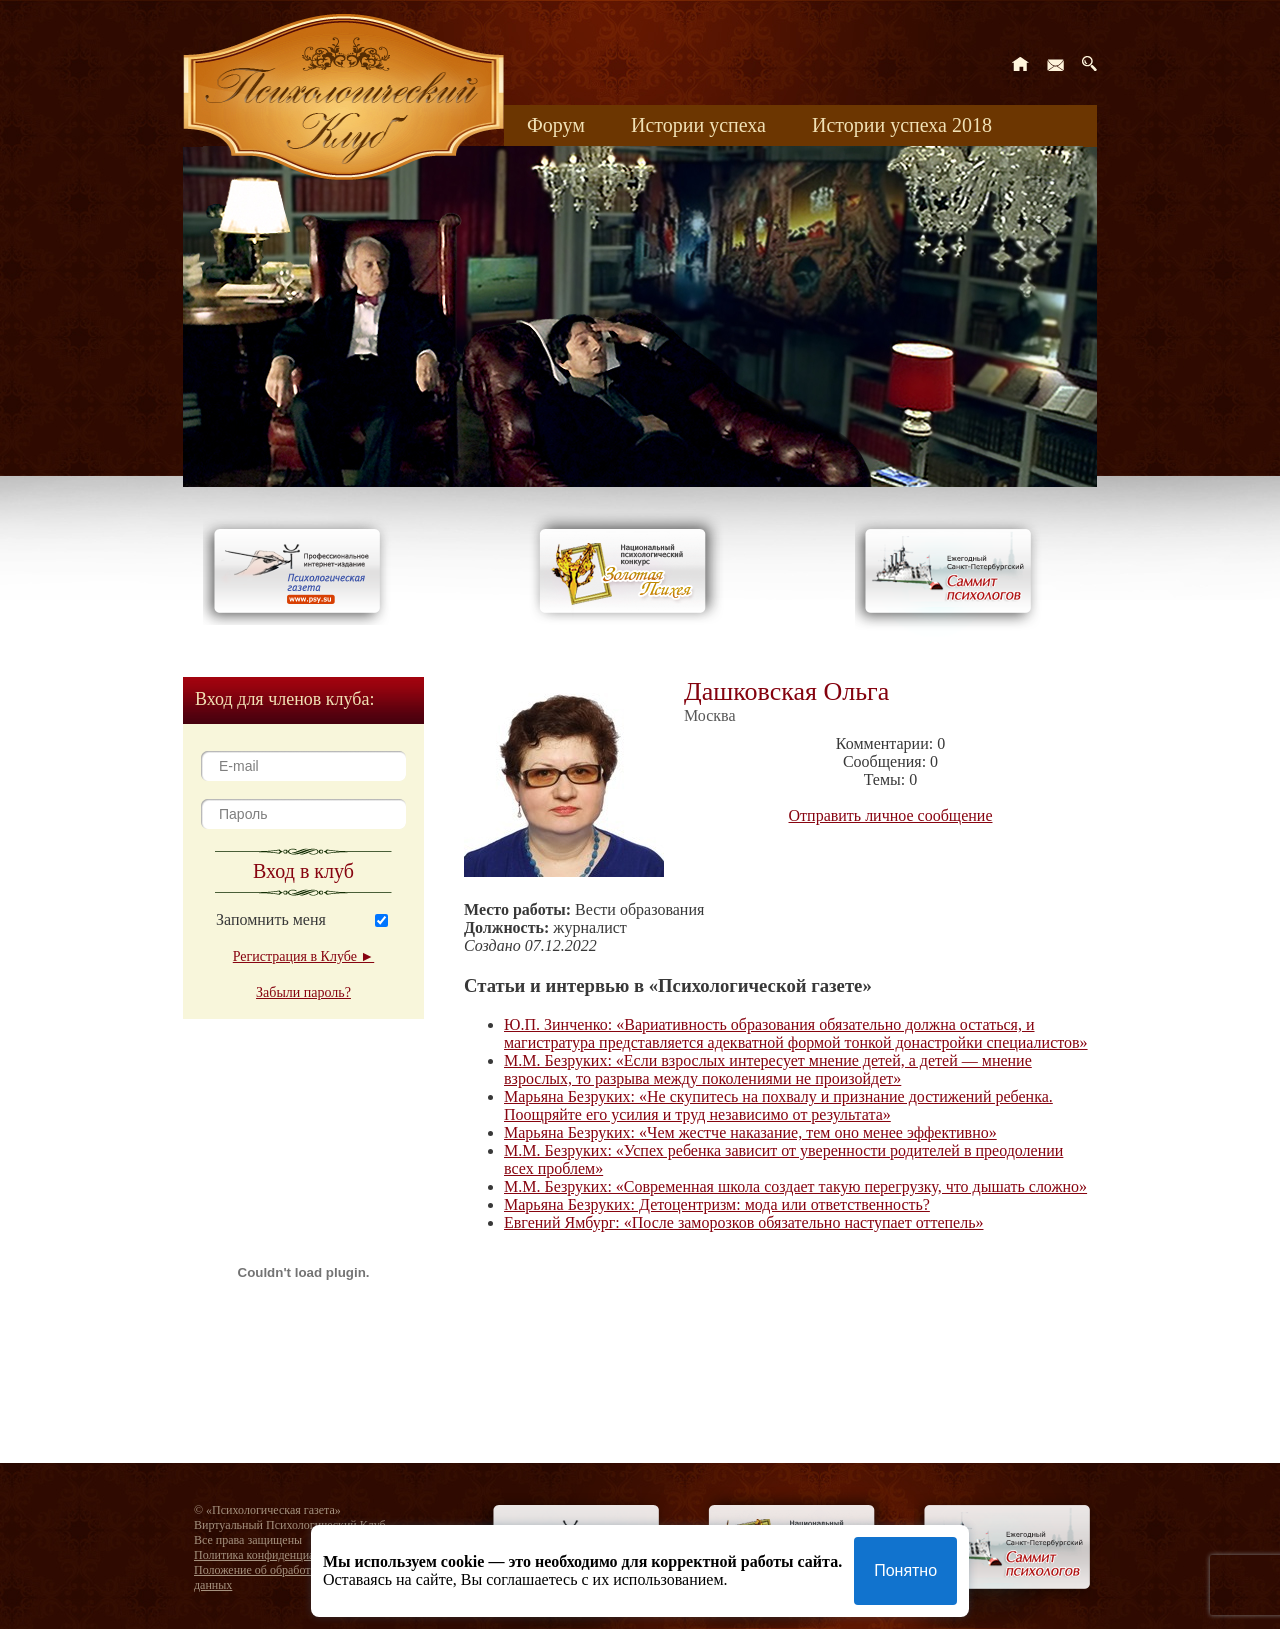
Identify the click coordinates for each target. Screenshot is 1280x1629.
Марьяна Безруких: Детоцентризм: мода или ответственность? (717, 1204)
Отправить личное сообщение (891, 815)
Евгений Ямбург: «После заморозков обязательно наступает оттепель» (744, 1222)
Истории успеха (698, 125)
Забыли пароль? (303, 992)
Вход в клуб (303, 871)
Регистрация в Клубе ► (303, 956)
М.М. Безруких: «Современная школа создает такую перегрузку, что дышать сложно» (795, 1186)
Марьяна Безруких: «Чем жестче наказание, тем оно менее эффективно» (750, 1132)
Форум (556, 125)
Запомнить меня (271, 919)
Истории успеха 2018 (902, 125)
